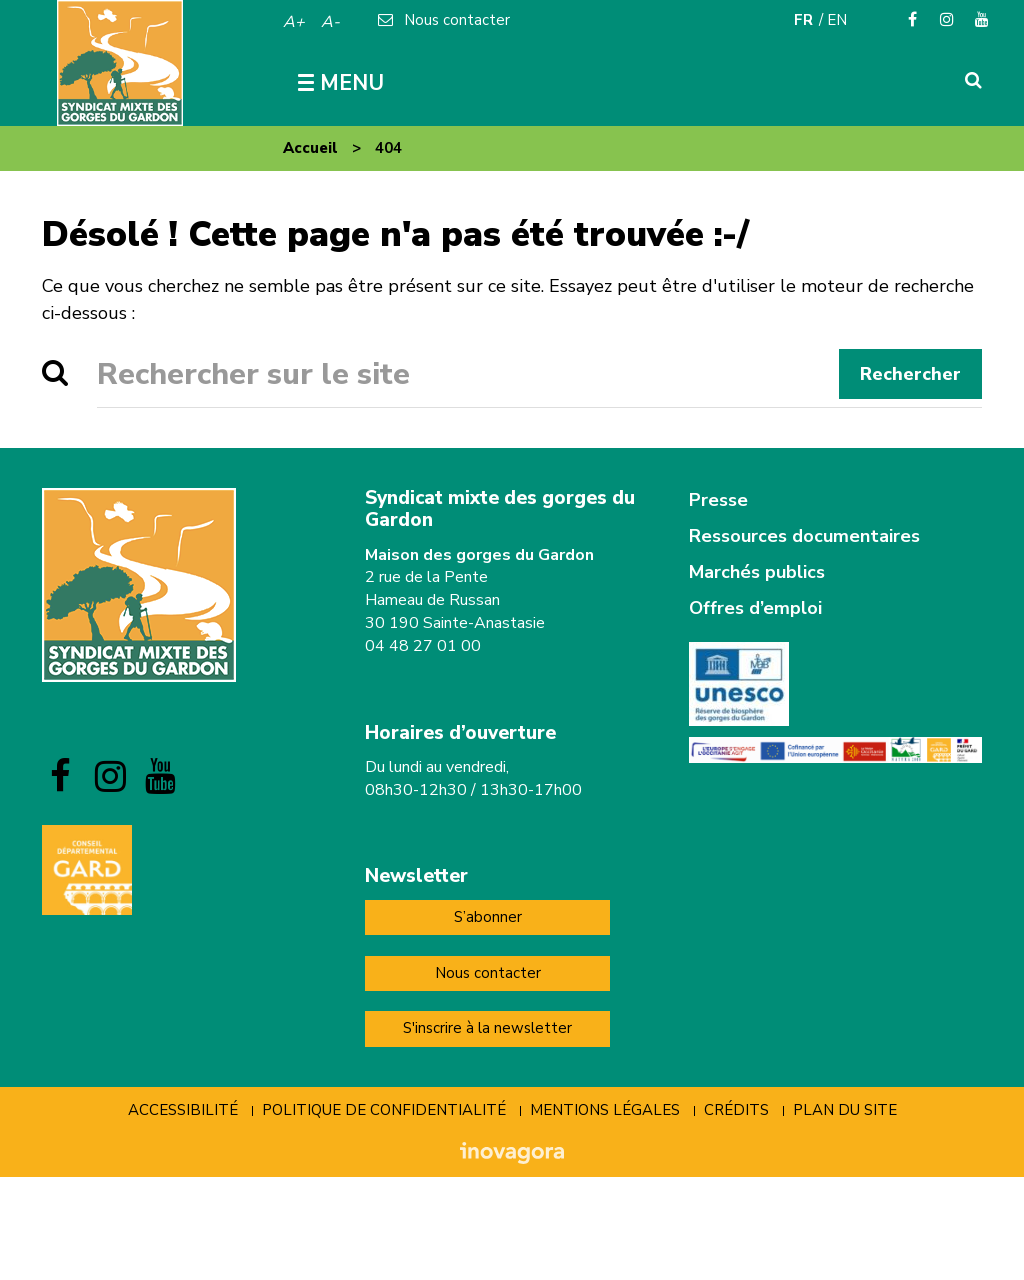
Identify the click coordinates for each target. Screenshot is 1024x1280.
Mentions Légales (605, 1110)
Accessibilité (183, 1110)
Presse (718, 500)
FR (803, 20)
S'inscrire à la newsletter (487, 1028)
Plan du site (845, 1110)
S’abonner (488, 917)
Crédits (736, 1110)
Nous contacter (488, 973)
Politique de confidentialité (384, 1110)
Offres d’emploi (755, 608)
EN (837, 20)
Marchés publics (757, 572)
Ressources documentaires (804, 536)
